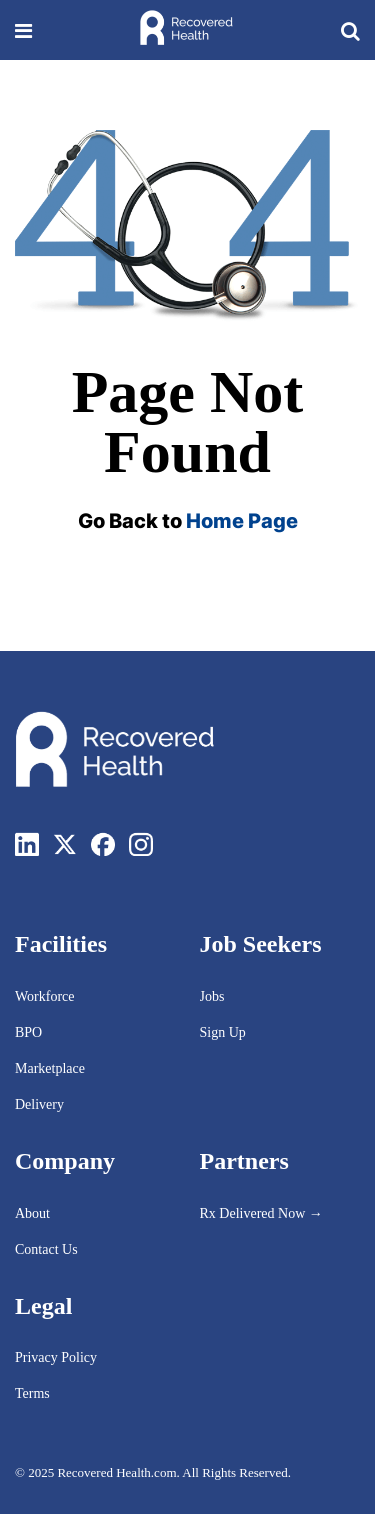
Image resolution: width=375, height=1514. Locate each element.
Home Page (242, 521)
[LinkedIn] (27, 844)
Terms (32, 1393)
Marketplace (50, 1068)
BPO (28, 1032)
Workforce (45, 996)
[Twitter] (65, 844)
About (32, 1213)
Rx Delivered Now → (263, 1213)
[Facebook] (103, 844)
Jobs (212, 996)
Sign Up (223, 1032)
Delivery (39, 1104)
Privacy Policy (56, 1357)
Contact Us (46, 1249)
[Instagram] (141, 844)
